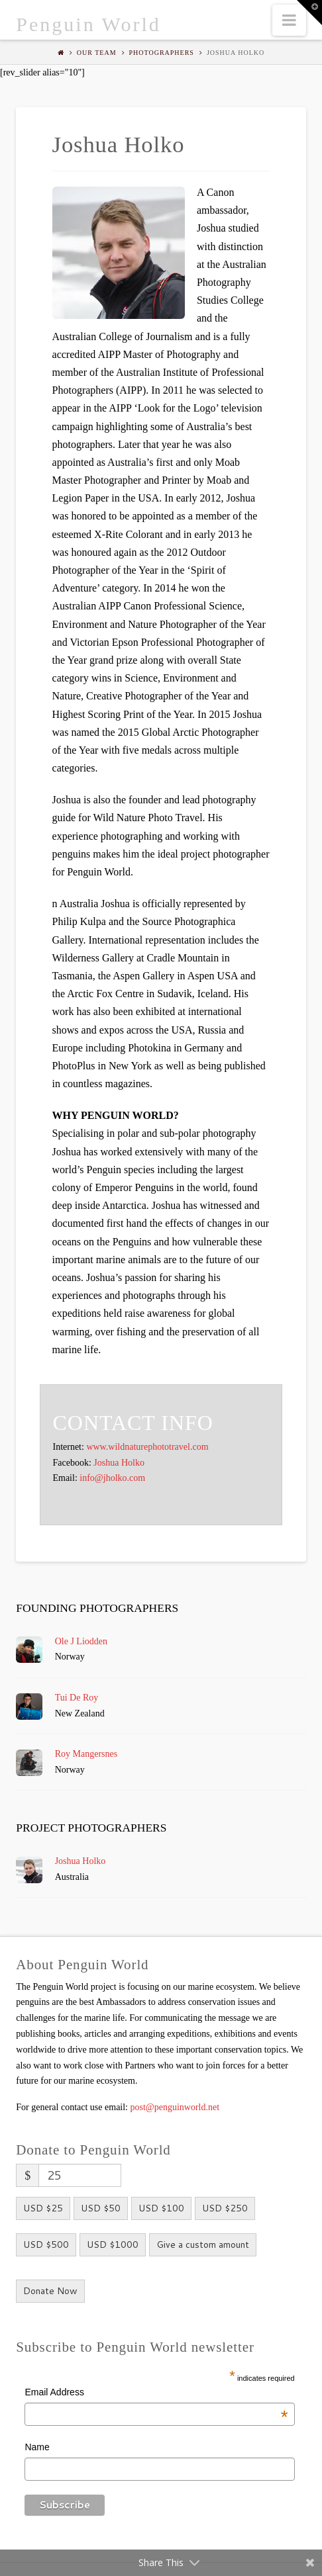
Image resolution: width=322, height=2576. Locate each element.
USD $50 (101, 2208)
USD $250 (225, 2208)
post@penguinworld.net (175, 2107)
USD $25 (43, 2208)
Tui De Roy (77, 1698)
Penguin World (88, 24)
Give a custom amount (202, 2244)
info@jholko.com (112, 1478)
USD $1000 (112, 2244)
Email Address (156, 2394)
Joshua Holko (118, 1463)
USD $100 (161, 2208)
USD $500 (46, 2244)
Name (37, 2447)
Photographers (161, 52)
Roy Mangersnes (86, 1754)
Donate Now (50, 2290)
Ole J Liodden (81, 1641)
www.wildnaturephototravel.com (147, 1447)
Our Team (97, 52)
